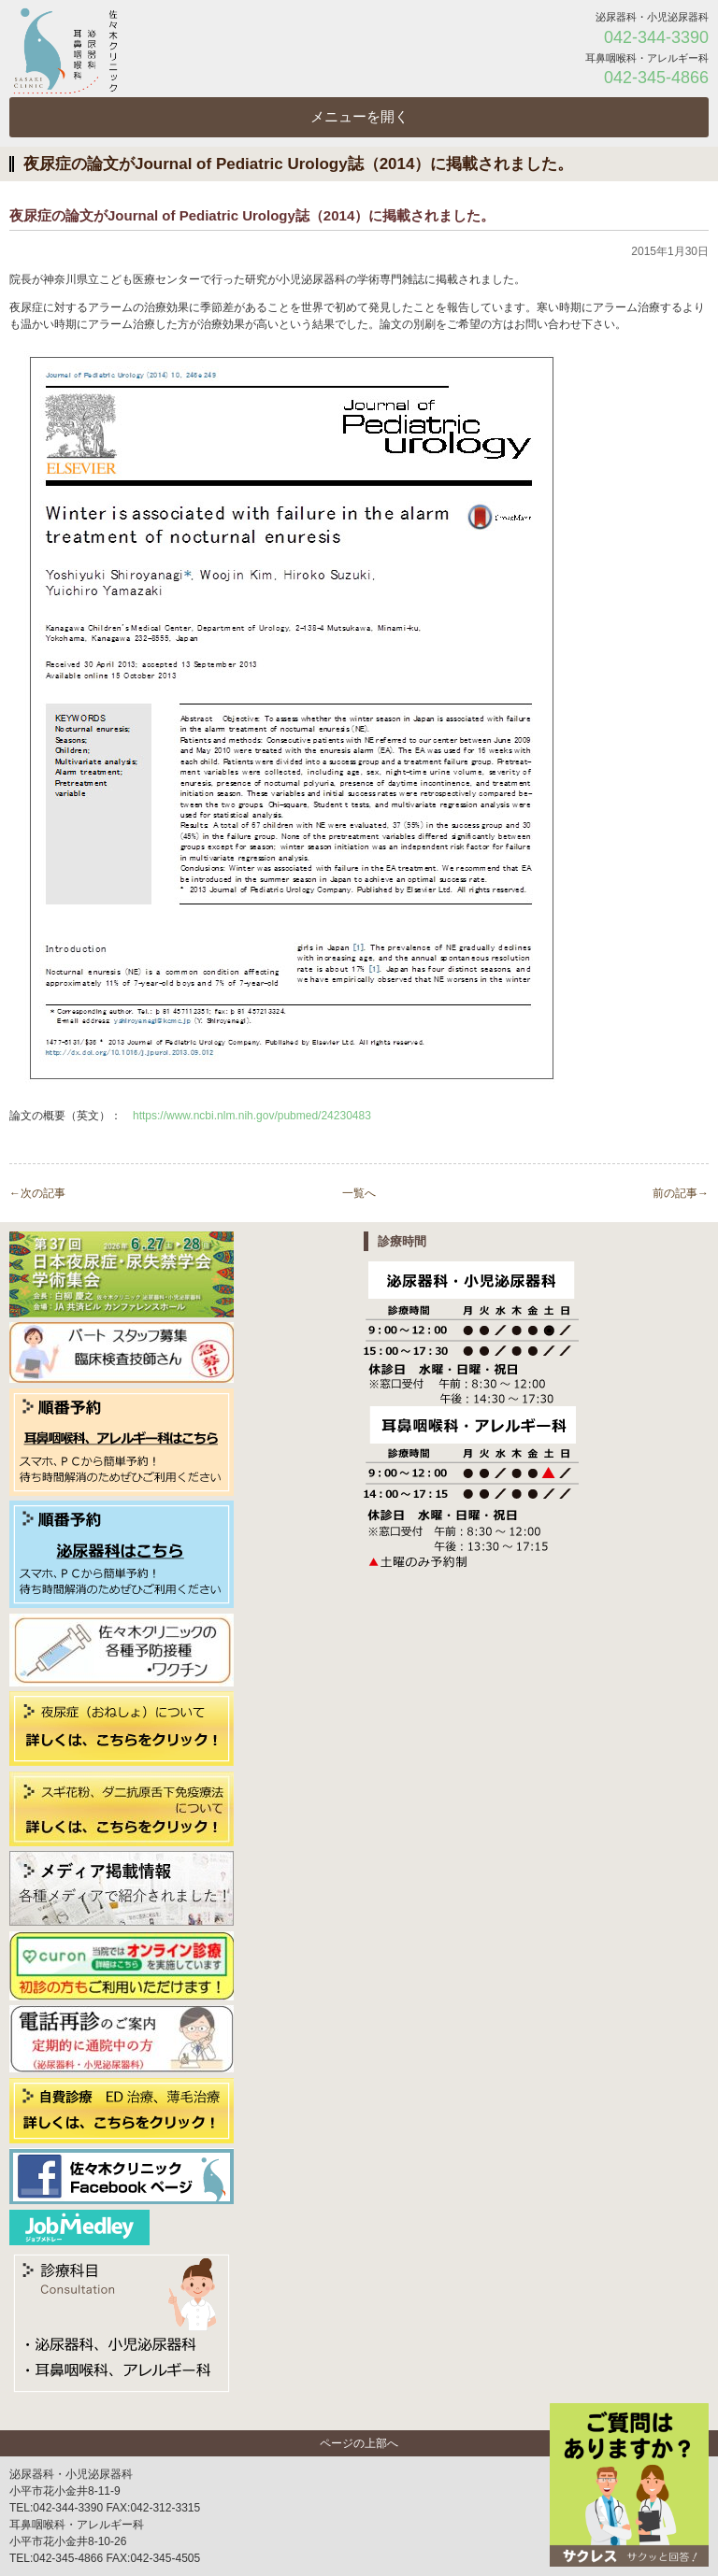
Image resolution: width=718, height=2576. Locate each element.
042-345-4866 (656, 77)
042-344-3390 (656, 37)
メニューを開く (359, 116)
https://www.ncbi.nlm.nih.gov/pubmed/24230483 (252, 1115)
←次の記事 (37, 1193)
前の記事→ (681, 1193)
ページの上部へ (359, 2443)
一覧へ (359, 1193)
